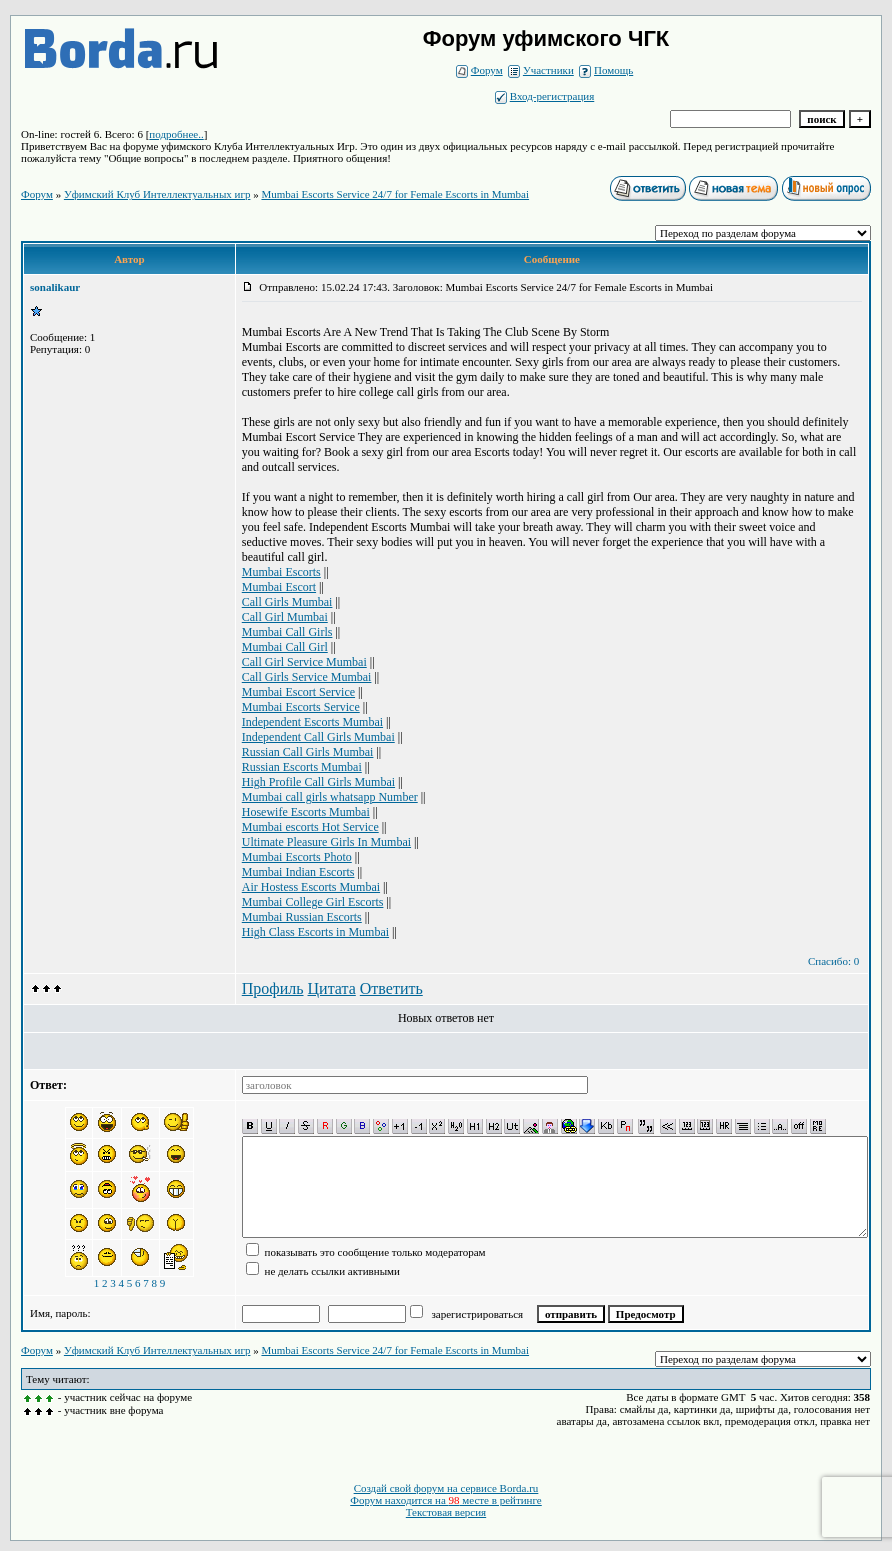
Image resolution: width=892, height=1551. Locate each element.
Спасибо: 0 (833, 961)
